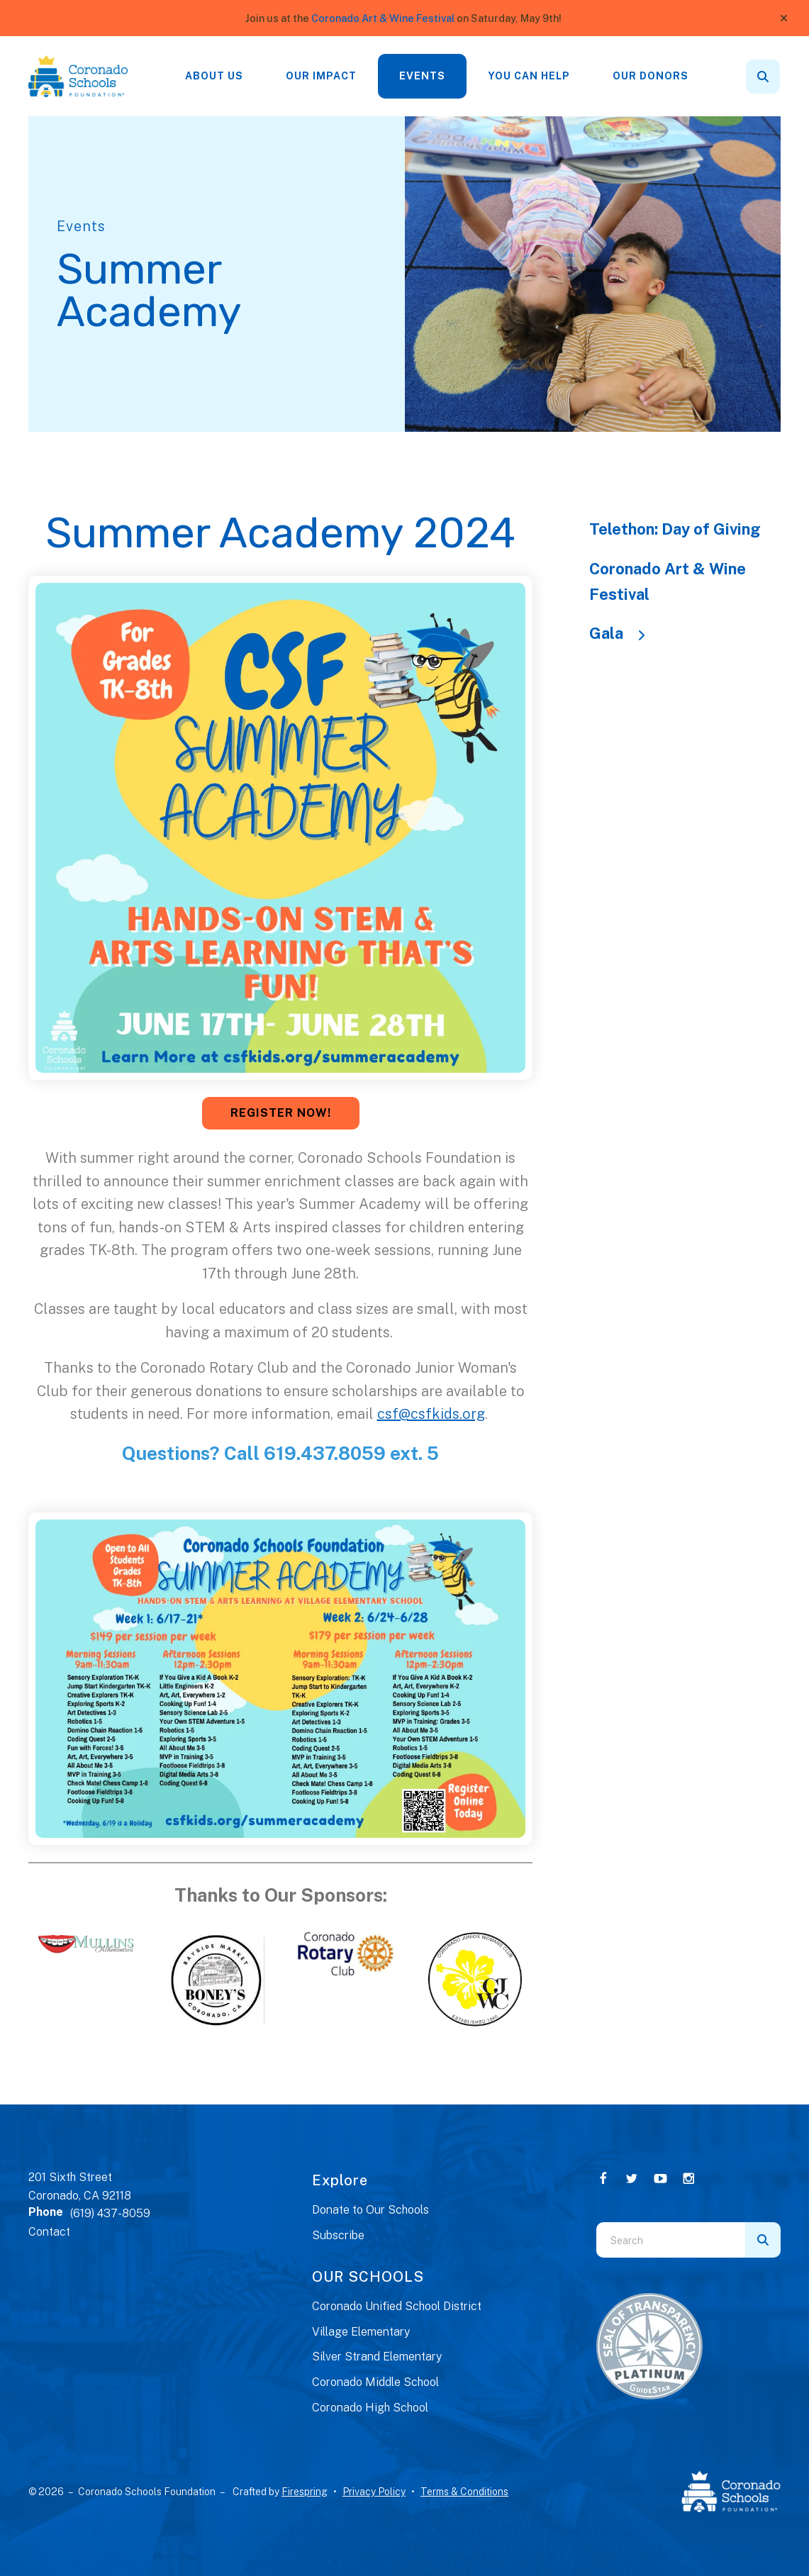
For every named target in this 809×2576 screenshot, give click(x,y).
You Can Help (529, 76)
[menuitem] (214, 76)
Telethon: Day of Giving (675, 529)
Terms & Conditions (464, 2491)
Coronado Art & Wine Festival (382, 18)
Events (422, 76)
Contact (49, 2231)
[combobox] (670, 2240)
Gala (624, 633)
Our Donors (650, 76)
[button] (784, 18)
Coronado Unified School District (396, 2306)
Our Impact (321, 76)
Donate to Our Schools (370, 2210)
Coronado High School (370, 2407)
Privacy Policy (374, 2491)
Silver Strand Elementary (377, 2356)
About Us (214, 76)
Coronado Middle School (375, 2382)
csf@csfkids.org (431, 1413)
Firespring (304, 2491)
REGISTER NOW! (280, 1113)
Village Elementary (361, 2331)
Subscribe (338, 2235)
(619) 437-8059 (110, 2213)
